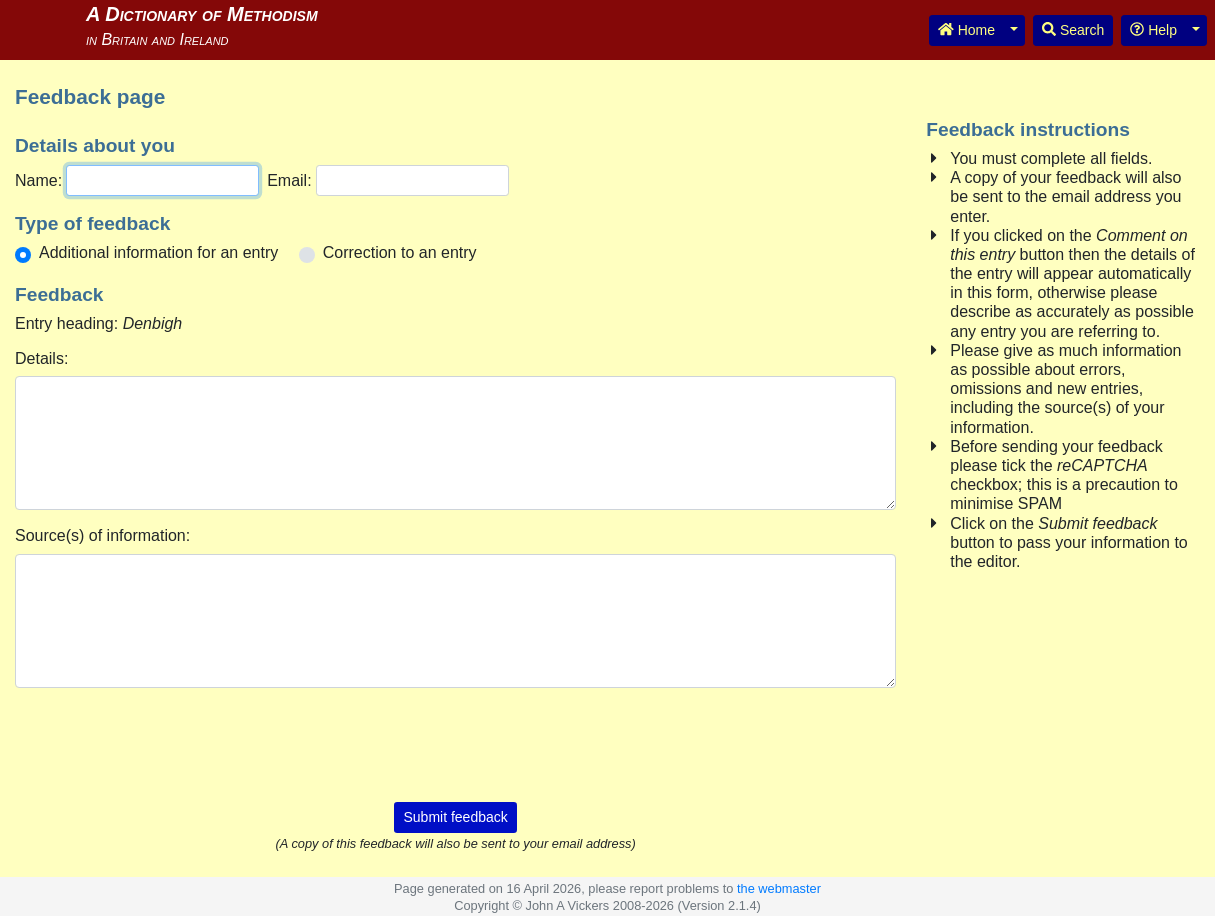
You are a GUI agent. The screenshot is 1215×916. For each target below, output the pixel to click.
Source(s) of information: (102, 535)
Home (966, 30)
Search (1073, 30)
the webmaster (779, 888)
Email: (289, 180)
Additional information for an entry (158, 252)
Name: (38, 180)
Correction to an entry (400, 252)
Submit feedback (455, 817)
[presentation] (456, 743)
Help (1153, 30)
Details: (41, 358)
